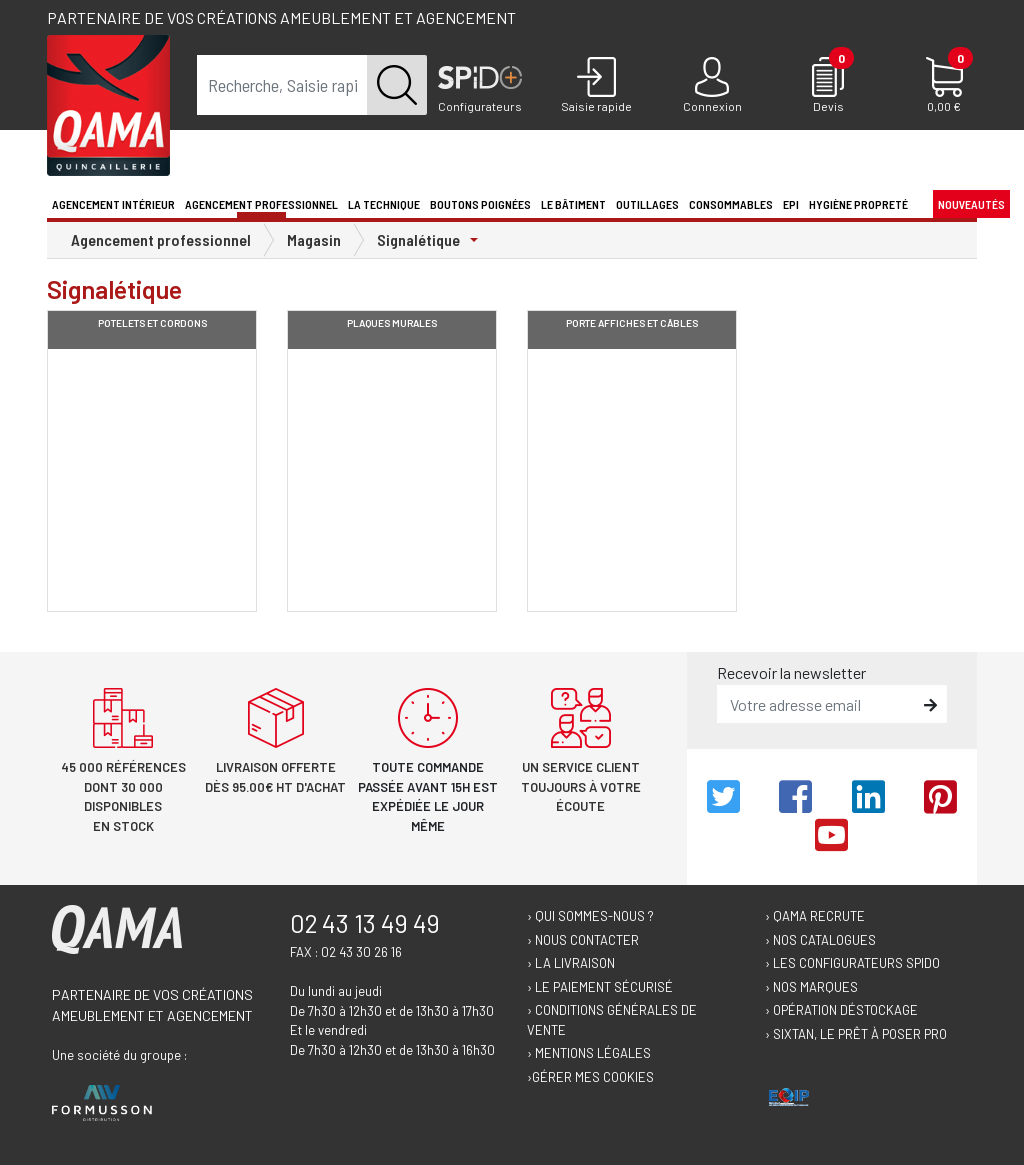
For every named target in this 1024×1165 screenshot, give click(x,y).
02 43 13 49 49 (365, 923)
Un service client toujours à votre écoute (581, 786)
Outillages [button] (647, 204)
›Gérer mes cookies (590, 1077)
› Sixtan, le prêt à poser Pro (856, 1034)
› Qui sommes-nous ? (590, 916)
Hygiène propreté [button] (858, 204)
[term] (282, 85)
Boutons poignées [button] (480, 204)
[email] (817, 704)
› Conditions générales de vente (612, 1020)
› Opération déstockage (841, 1010)
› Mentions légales (589, 1053)
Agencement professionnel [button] (261, 204)
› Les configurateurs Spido (852, 963)
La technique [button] (384, 204)
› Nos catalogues (820, 940)
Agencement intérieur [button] (113, 204)
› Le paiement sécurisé (600, 987)
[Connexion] (712, 86)
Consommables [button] (731, 204)
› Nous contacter (583, 940)
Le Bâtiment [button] (573, 204)
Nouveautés (971, 204)
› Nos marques (811, 987)
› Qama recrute (815, 916)
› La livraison (571, 963)
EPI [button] (791, 204)
